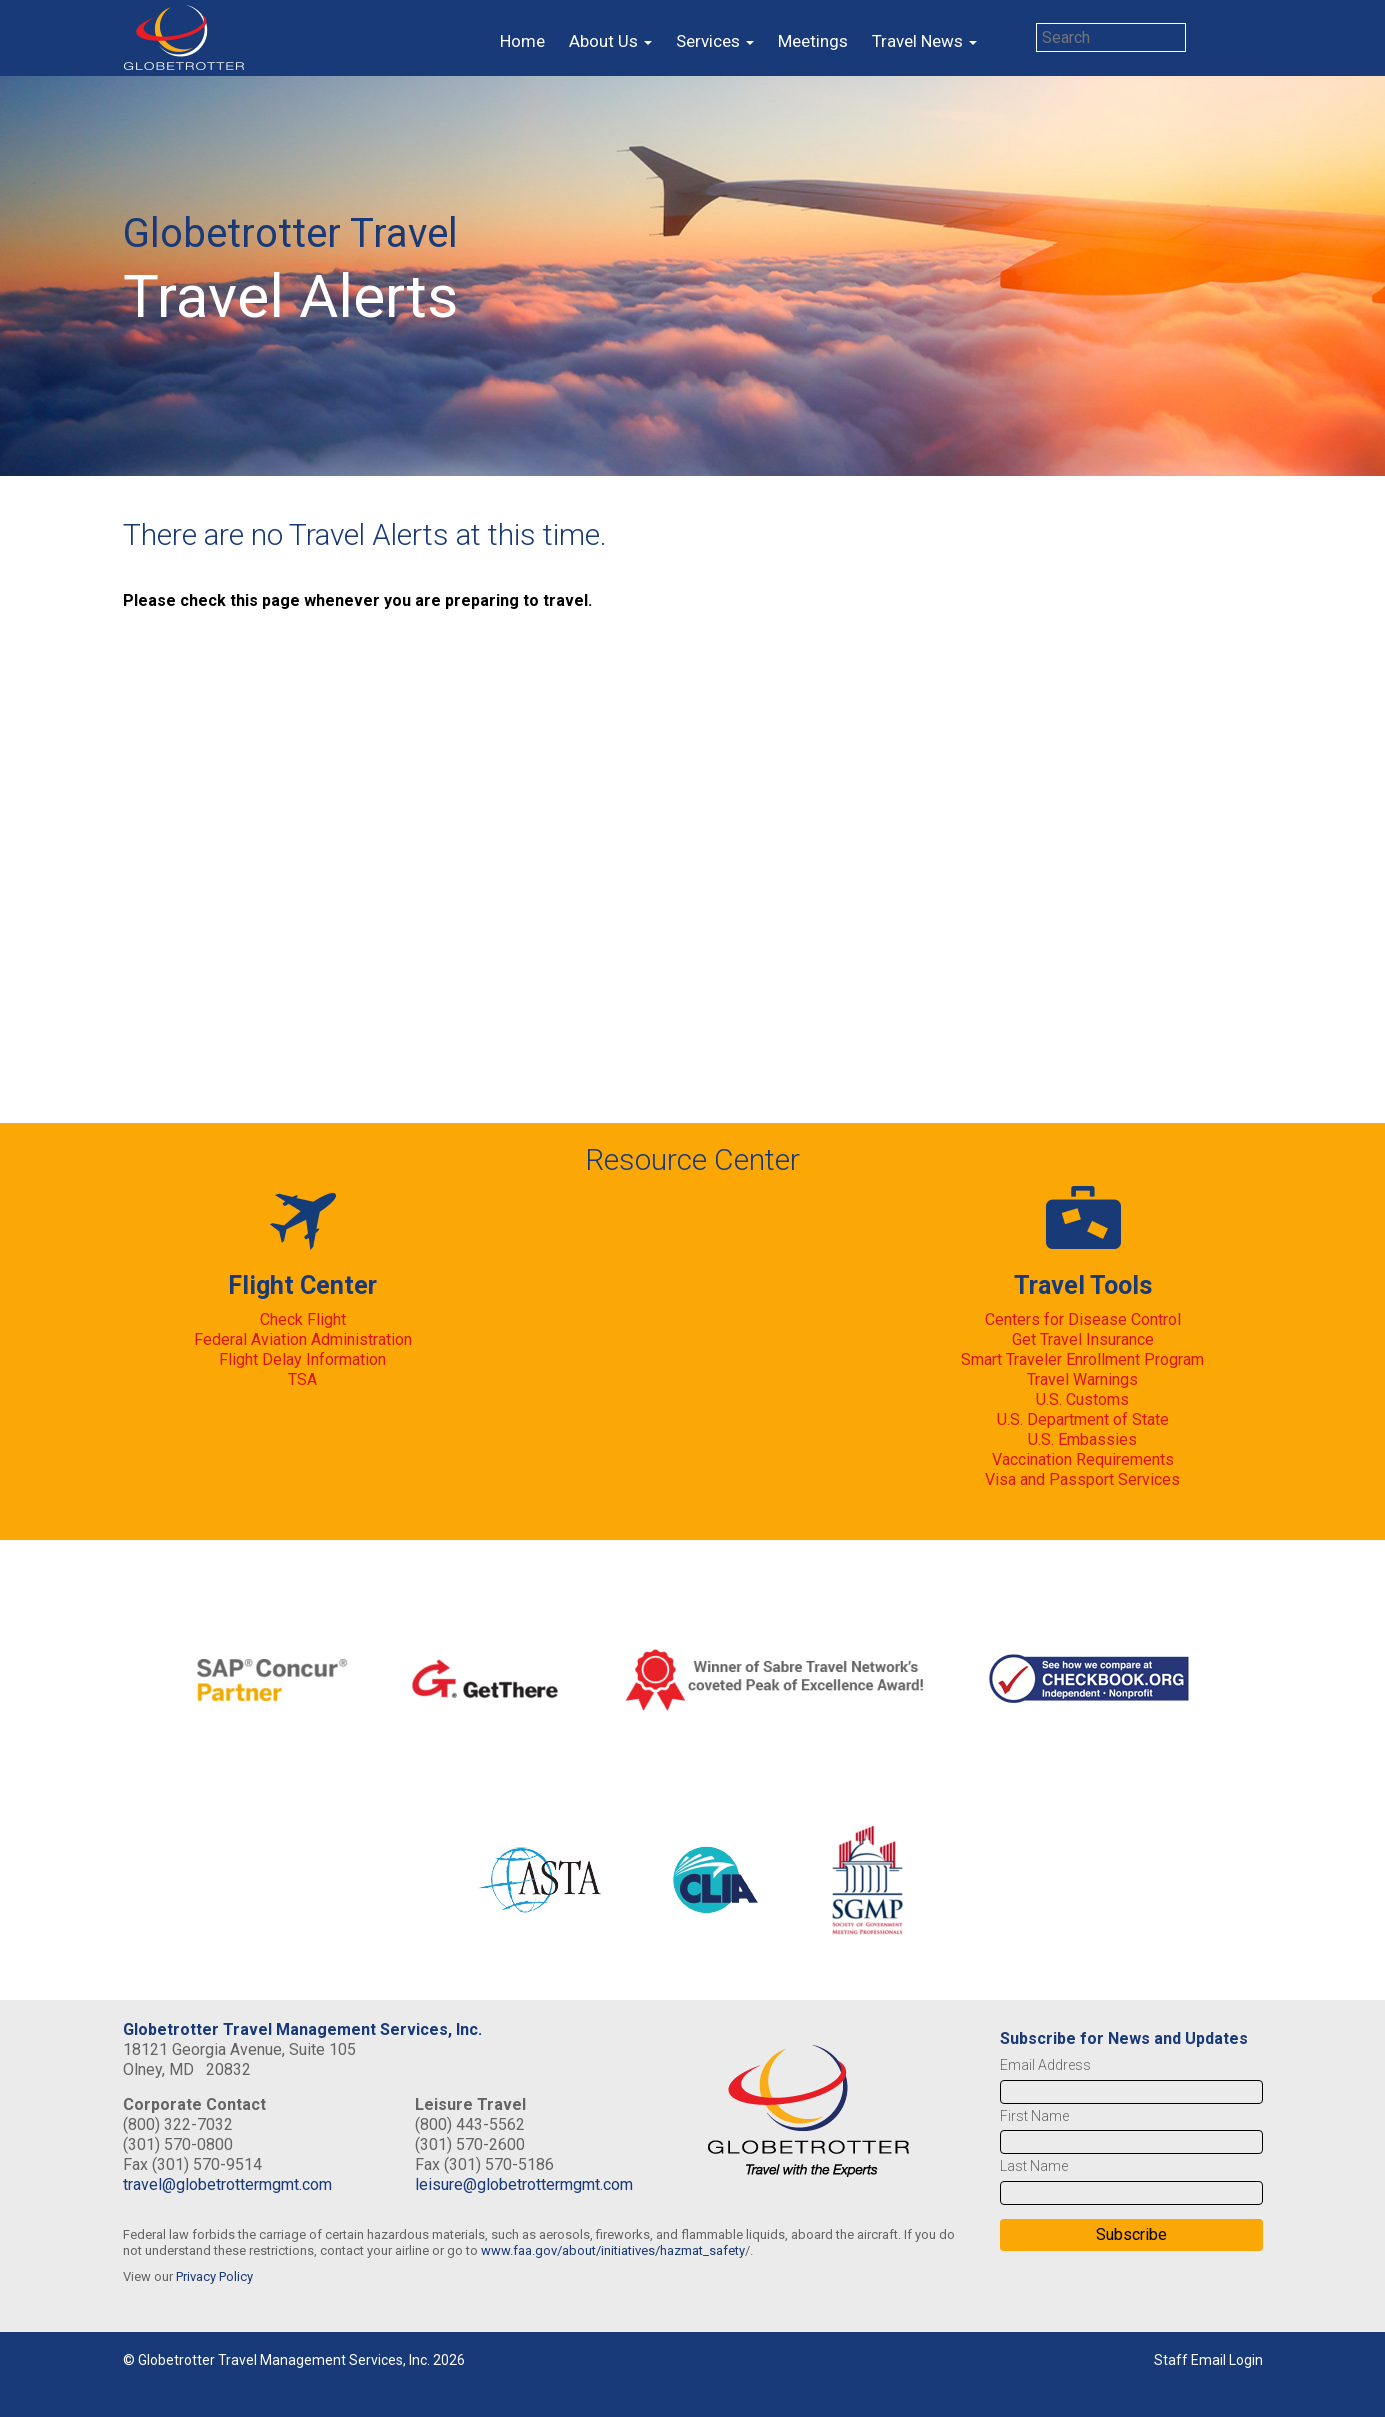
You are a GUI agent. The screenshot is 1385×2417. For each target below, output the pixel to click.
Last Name (1034, 2166)
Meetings (813, 41)
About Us (610, 41)
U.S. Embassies (1082, 1439)
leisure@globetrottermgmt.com (524, 2184)
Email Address (1045, 2065)
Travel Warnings (1082, 1379)
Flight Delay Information (302, 1359)
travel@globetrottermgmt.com (227, 2184)
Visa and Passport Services (1082, 1479)
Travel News (924, 41)
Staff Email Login (1208, 2360)
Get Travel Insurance (1083, 1339)
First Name (1034, 2116)
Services (715, 41)
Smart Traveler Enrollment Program (1082, 1359)
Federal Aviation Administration (303, 1339)
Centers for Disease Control (1083, 1319)
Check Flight (303, 1319)
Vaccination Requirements (1083, 1459)
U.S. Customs (1082, 1399)
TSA (302, 1379)
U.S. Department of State (1083, 1419)
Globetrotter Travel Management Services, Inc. (302, 2029)
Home (522, 41)
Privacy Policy (214, 2276)
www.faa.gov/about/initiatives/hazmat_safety (613, 2250)
